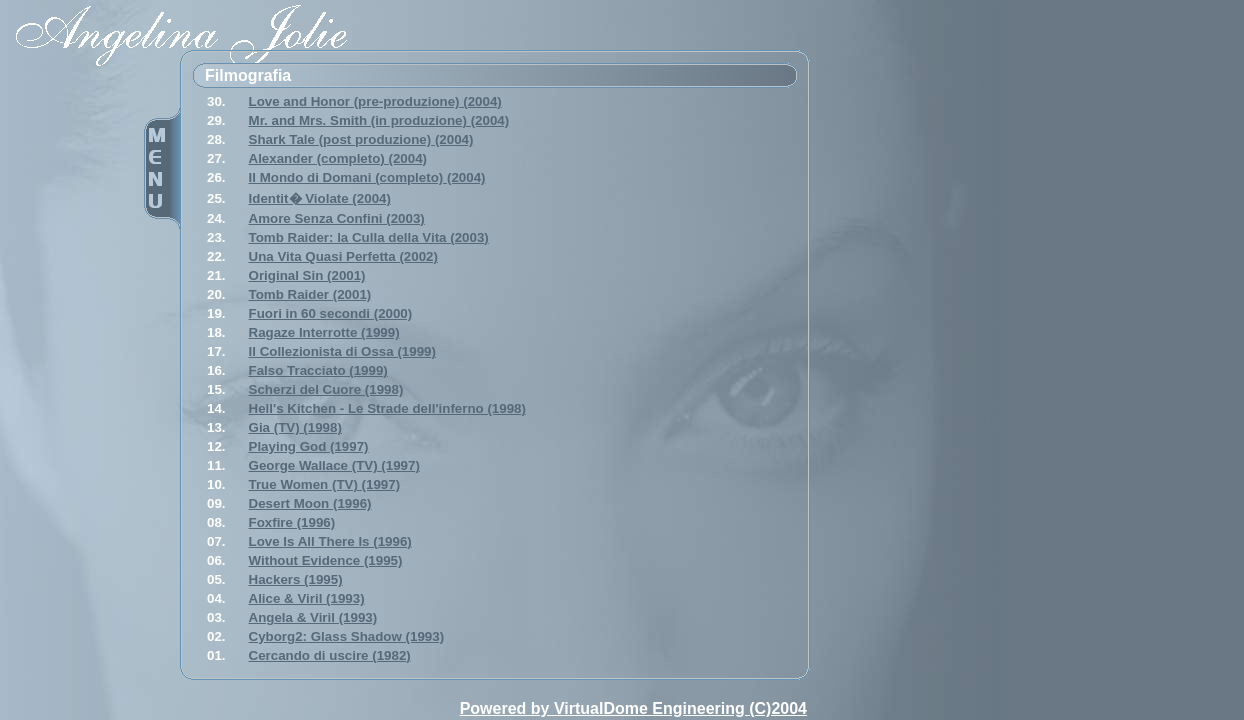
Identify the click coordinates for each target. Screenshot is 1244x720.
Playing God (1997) (309, 446)
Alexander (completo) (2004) (338, 158)
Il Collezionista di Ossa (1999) (342, 351)
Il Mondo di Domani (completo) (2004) (367, 177)
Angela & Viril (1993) (313, 617)
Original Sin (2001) (307, 275)
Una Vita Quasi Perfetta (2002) (343, 256)
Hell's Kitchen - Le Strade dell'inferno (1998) (387, 408)
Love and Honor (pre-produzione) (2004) (375, 101)
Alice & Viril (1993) (307, 598)
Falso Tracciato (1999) (318, 370)
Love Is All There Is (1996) (330, 541)
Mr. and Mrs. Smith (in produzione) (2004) (379, 120)
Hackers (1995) (296, 579)
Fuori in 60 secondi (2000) (331, 313)
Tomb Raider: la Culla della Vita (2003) (369, 237)
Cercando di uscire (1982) (330, 655)
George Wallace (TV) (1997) (334, 465)
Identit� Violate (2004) (320, 198)
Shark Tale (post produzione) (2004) (361, 139)
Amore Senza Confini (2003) (337, 218)
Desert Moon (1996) (310, 503)
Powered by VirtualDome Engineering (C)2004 (633, 708)
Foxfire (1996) (292, 522)
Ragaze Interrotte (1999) (324, 332)
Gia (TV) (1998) (295, 427)
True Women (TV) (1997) (325, 484)
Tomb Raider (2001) (310, 294)
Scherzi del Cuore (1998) (326, 389)
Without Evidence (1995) (326, 560)
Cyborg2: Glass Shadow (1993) (347, 636)
